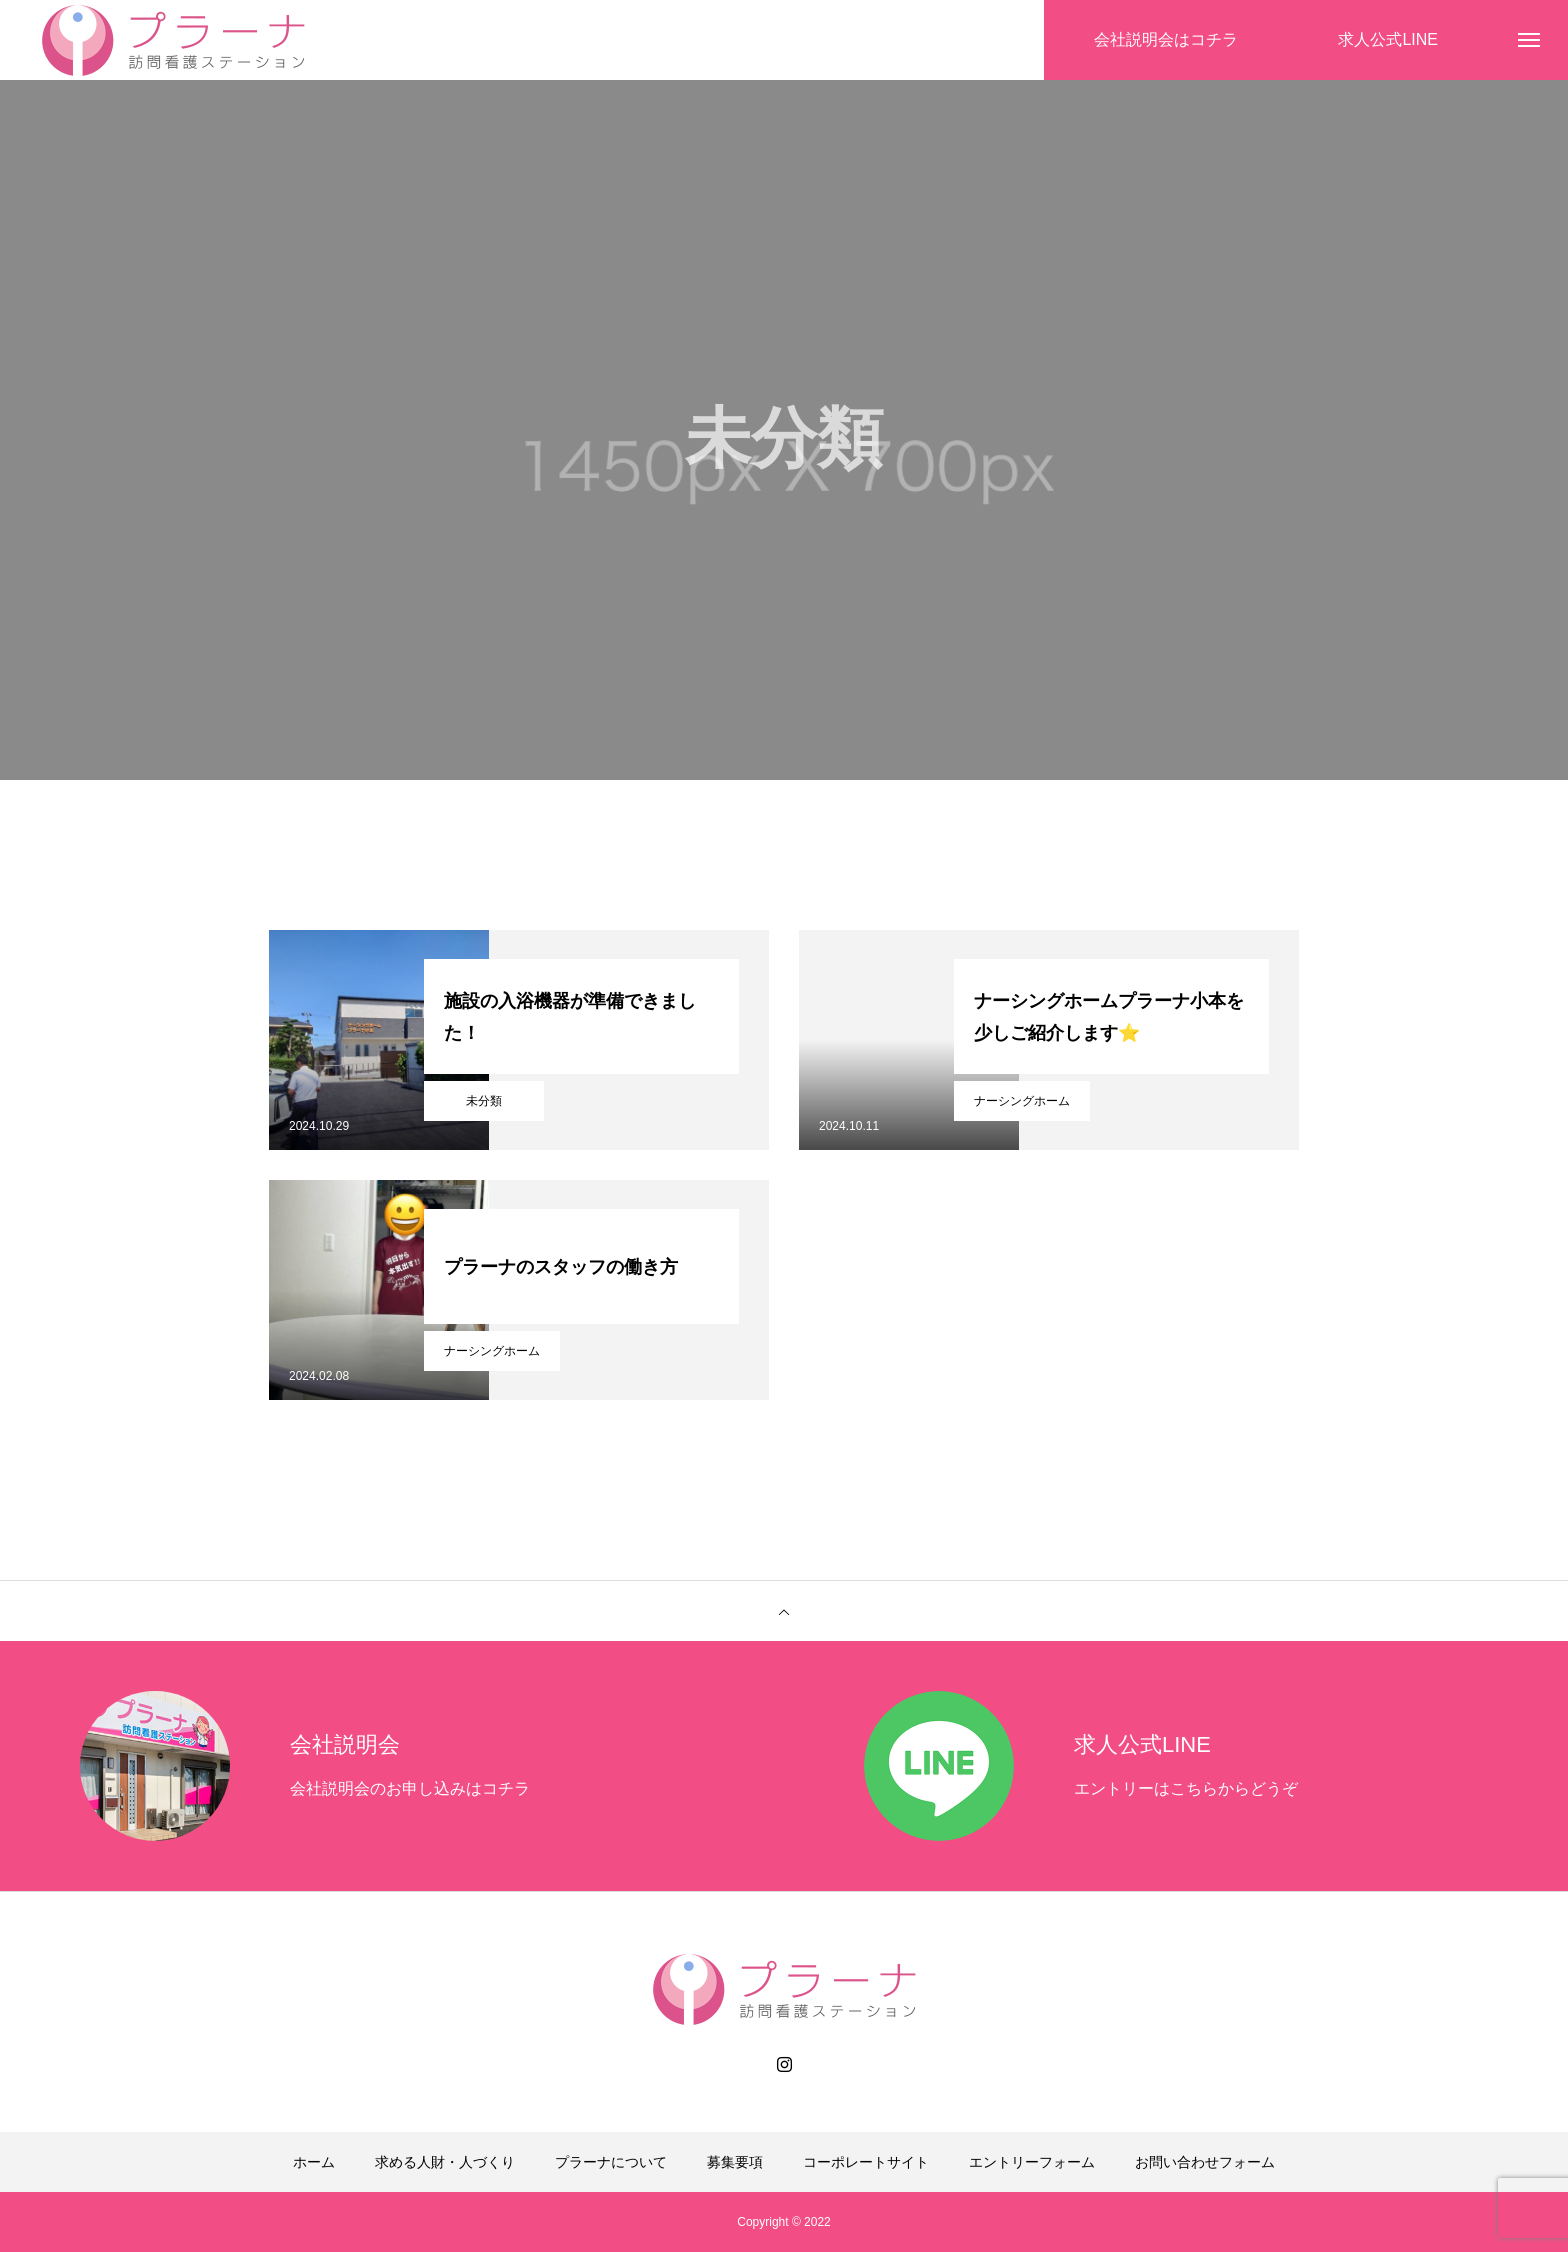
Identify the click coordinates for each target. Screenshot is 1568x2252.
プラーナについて (611, 2162)
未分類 (484, 1101)
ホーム (314, 2162)
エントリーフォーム (1032, 2162)
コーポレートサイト (866, 2162)
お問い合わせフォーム (1205, 2162)
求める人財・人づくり (445, 2162)
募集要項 (735, 2162)
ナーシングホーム (1022, 1101)
